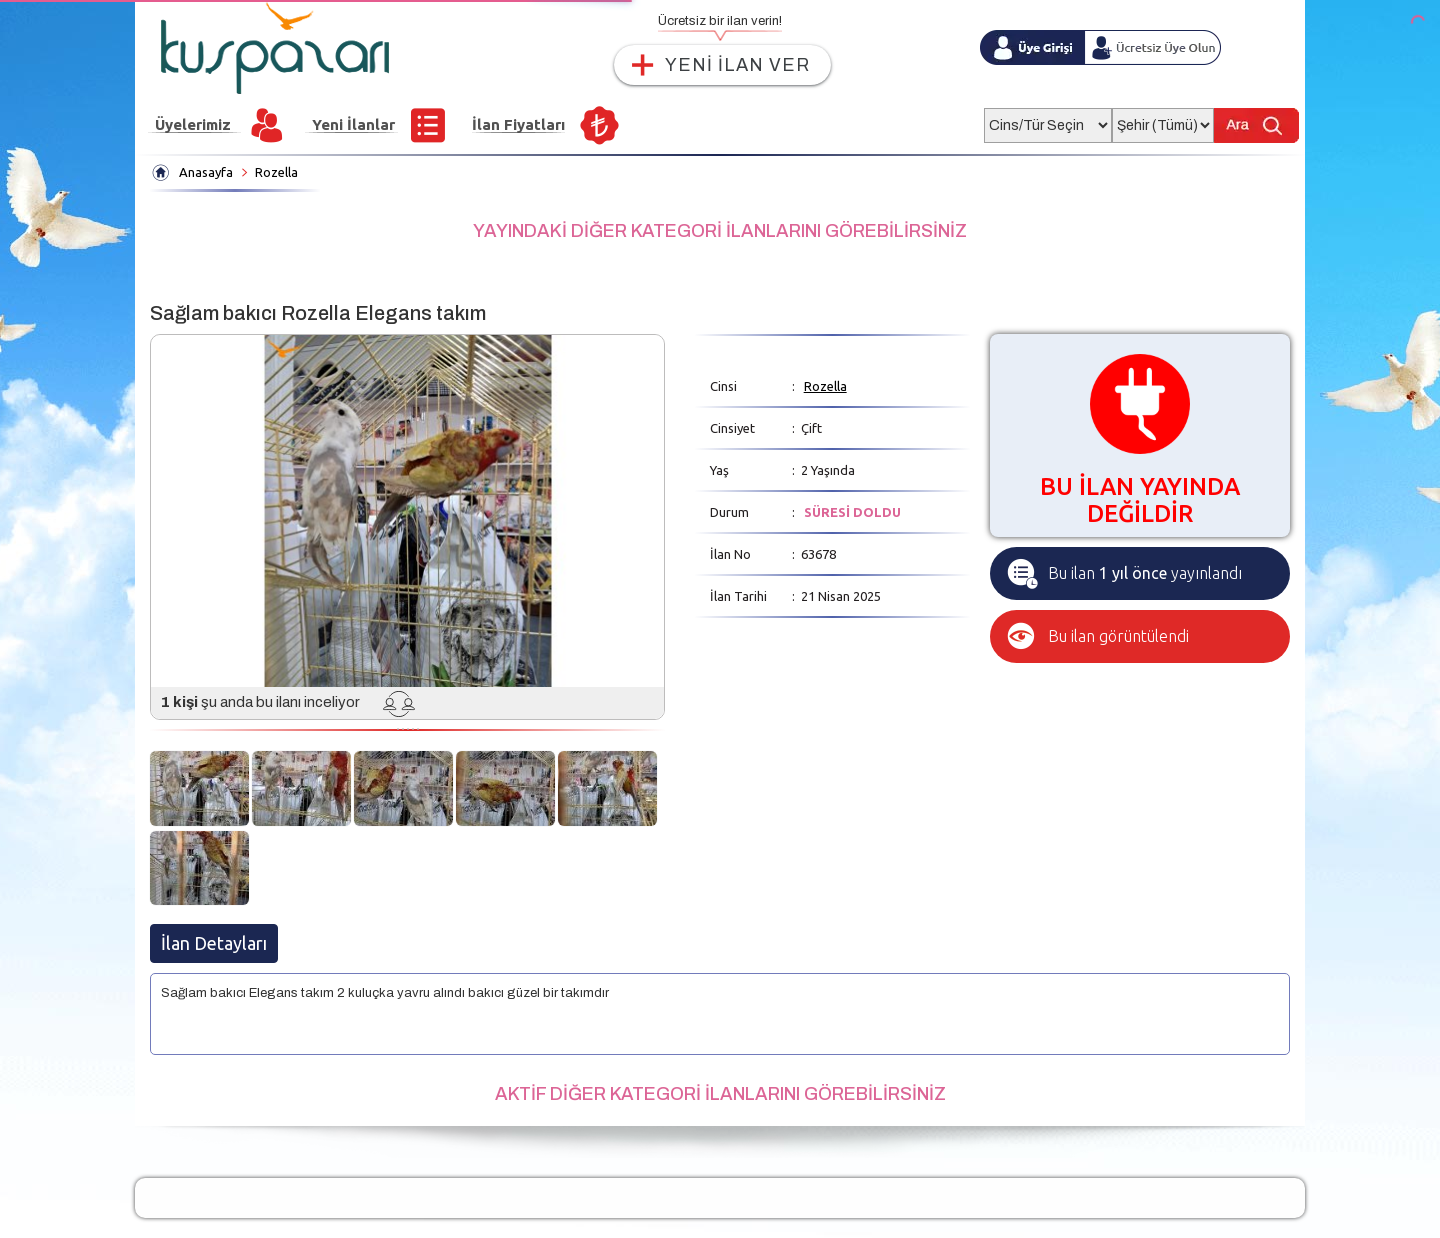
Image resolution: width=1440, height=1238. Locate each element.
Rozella (276, 172)
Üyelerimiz (193, 124)
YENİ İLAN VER (737, 65)
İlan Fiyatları (518, 124)
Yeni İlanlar (353, 124)
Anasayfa (206, 172)
